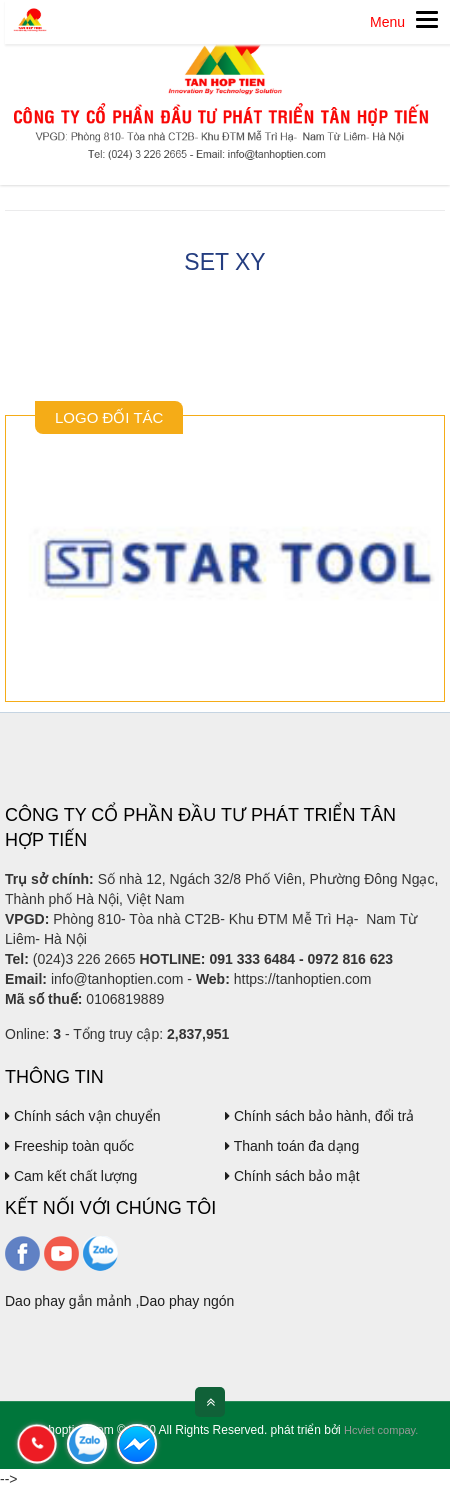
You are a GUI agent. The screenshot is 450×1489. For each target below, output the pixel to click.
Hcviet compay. (381, 1430)
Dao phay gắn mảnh (68, 1301)
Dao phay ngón (186, 1301)
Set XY (224, 262)
